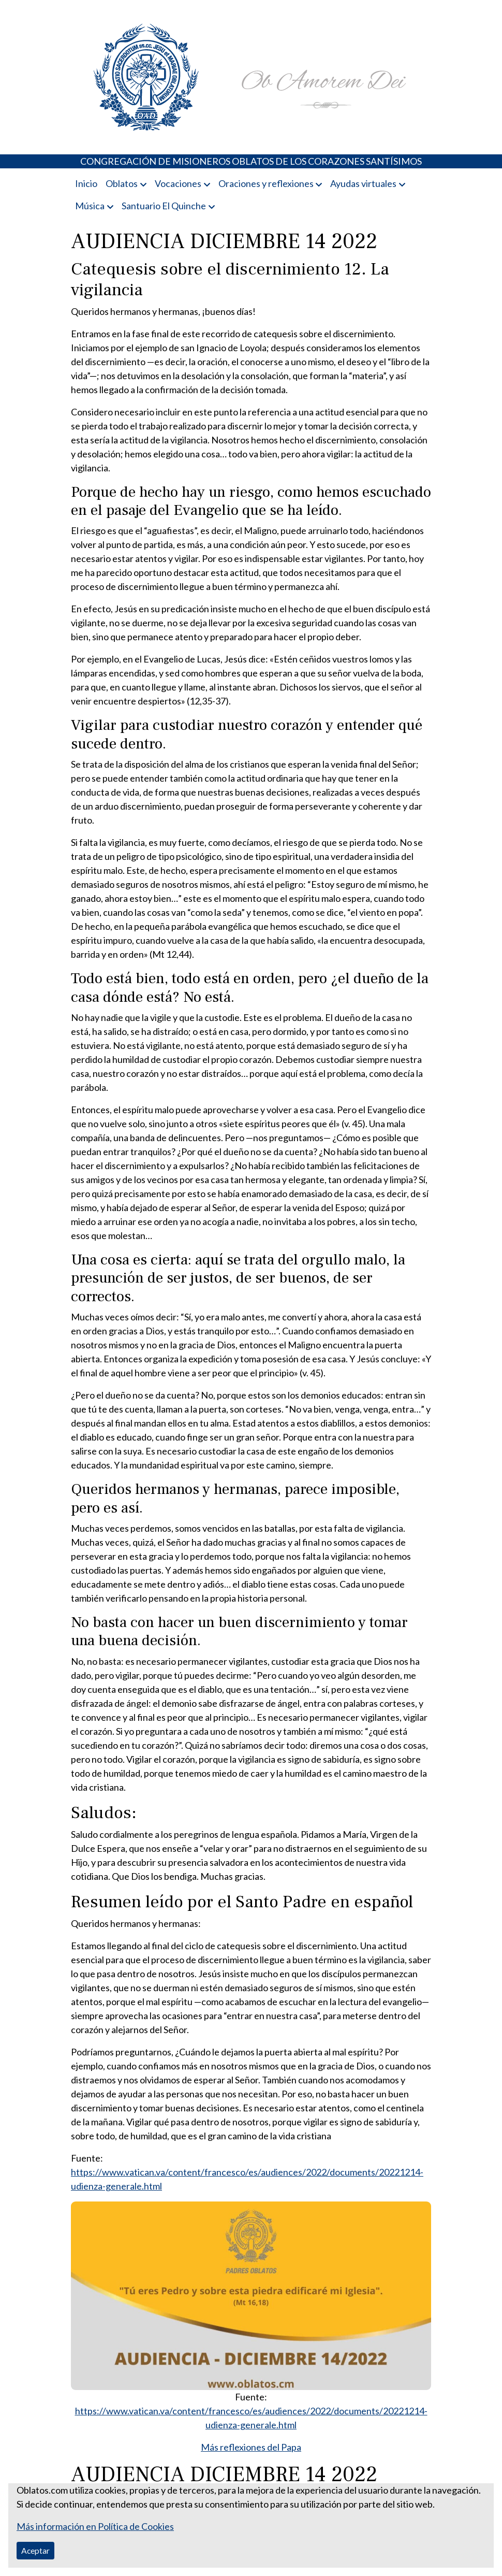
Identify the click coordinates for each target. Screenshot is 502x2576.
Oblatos (122, 183)
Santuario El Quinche (164, 205)
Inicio (86, 183)
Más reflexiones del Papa (251, 2447)
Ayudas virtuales (363, 183)
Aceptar (35, 2550)
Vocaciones (178, 183)
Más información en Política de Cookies (95, 2526)
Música (90, 205)
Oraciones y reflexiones (266, 183)
